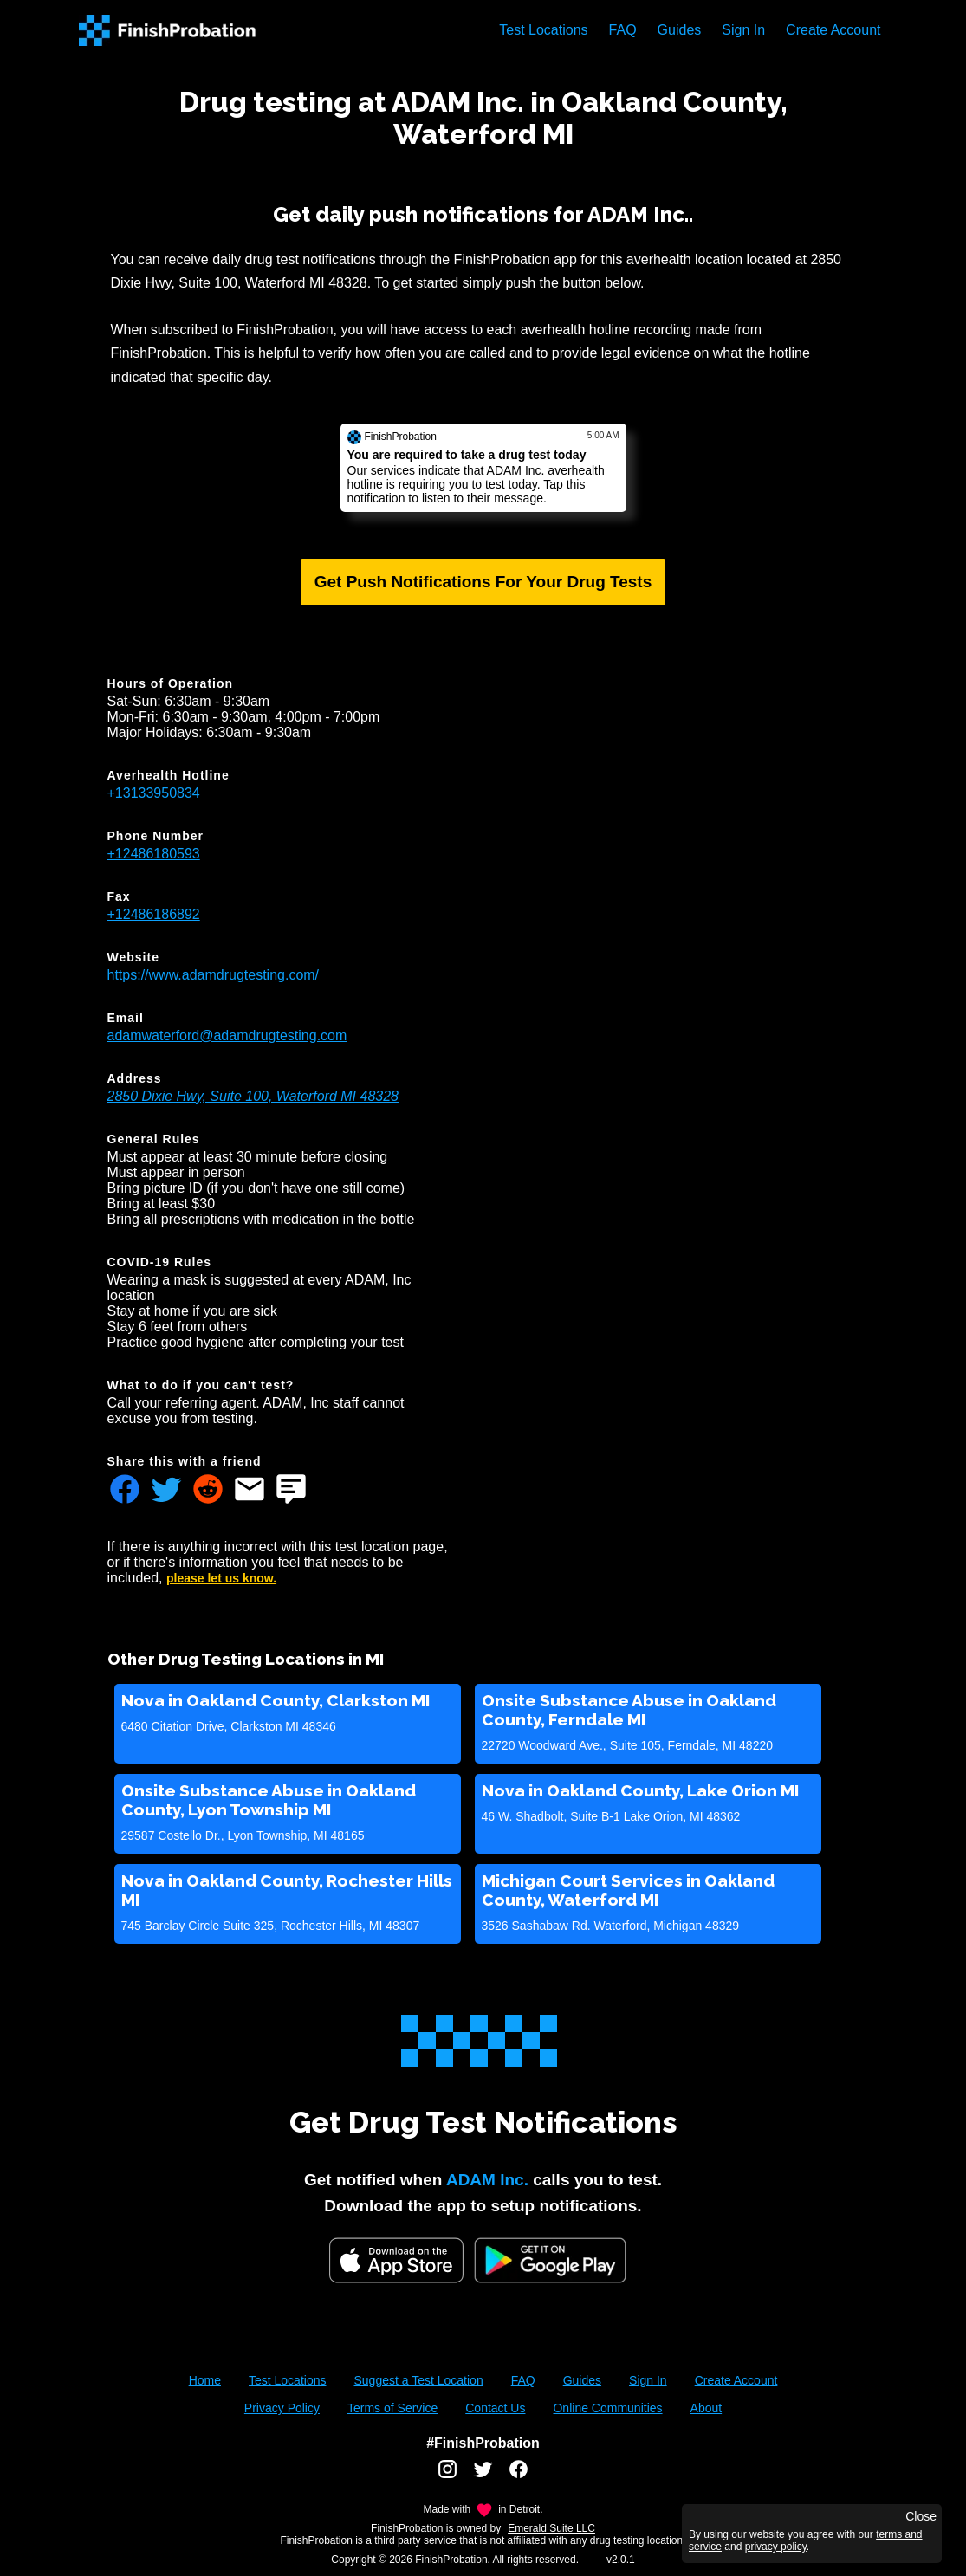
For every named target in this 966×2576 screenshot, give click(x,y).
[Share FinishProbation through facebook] (124, 1491)
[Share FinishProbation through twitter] (166, 1491)
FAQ (623, 30)
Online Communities (607, 2408)
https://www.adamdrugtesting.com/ (213, 975)
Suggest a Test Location (418, 2380)
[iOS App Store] (396, 2260)
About (706, 2408)
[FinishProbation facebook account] (518, 2475)
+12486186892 (153, 914)
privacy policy (776, 2546)
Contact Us (495, 2408)
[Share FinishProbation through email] (249, 1491)
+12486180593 (153, 853)
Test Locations (543, 30)
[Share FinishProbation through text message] (291, 1491)
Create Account (833, 30)
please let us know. (221, 1578)
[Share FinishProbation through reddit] (208, 1491)
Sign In (743, 30)
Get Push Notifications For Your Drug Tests (483, 582)
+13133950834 (153, 793)
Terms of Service (392, 2408)
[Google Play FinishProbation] (550, 2262)
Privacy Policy (282, 2408)
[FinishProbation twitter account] (483, 2475)
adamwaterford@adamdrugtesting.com (227, 1035)
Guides (680, 30)
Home (205, 2380)
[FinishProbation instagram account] (447, 2475)
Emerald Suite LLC (551, 2528)
